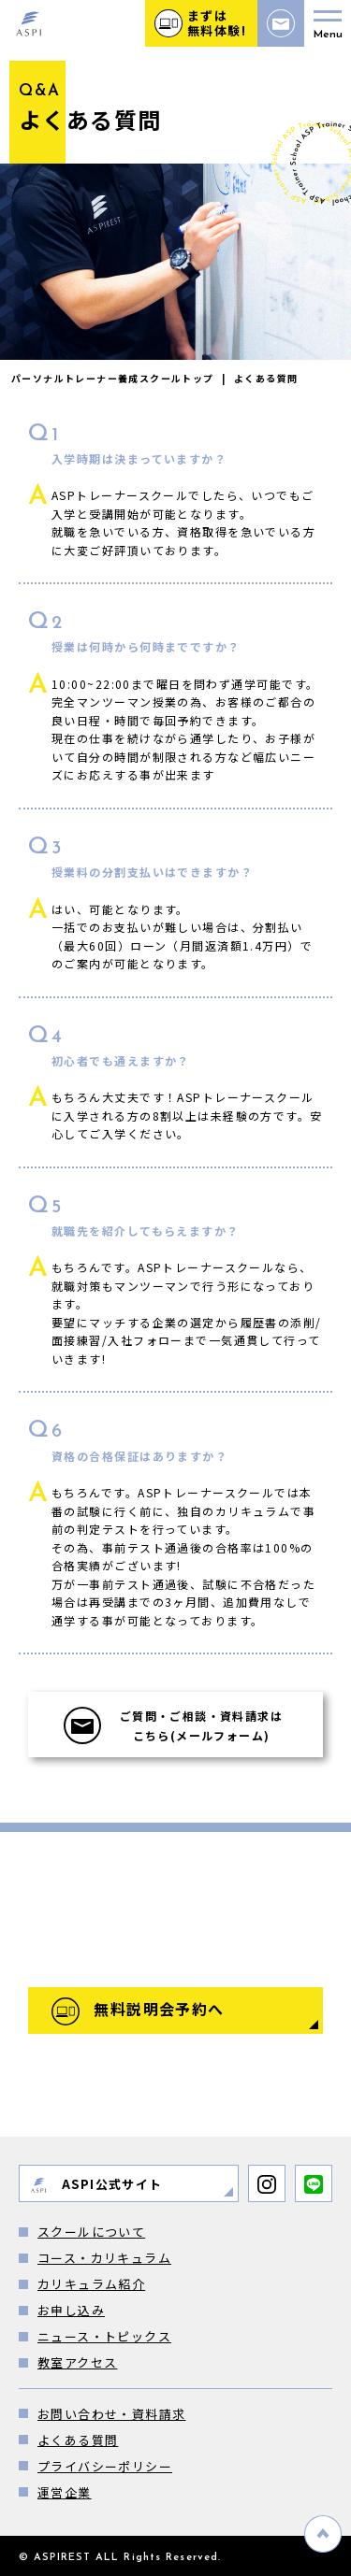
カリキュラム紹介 (91, 2284)
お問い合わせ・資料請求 (111, 2414)
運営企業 (64, 2492)
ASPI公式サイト (96, 2185)
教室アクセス (77, 2362)
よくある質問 (77, 2440)
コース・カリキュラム (104, 2258)
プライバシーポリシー (104, 2466)
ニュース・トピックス (104, 2336)
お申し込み (71, 2310)
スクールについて (91, 2231)
